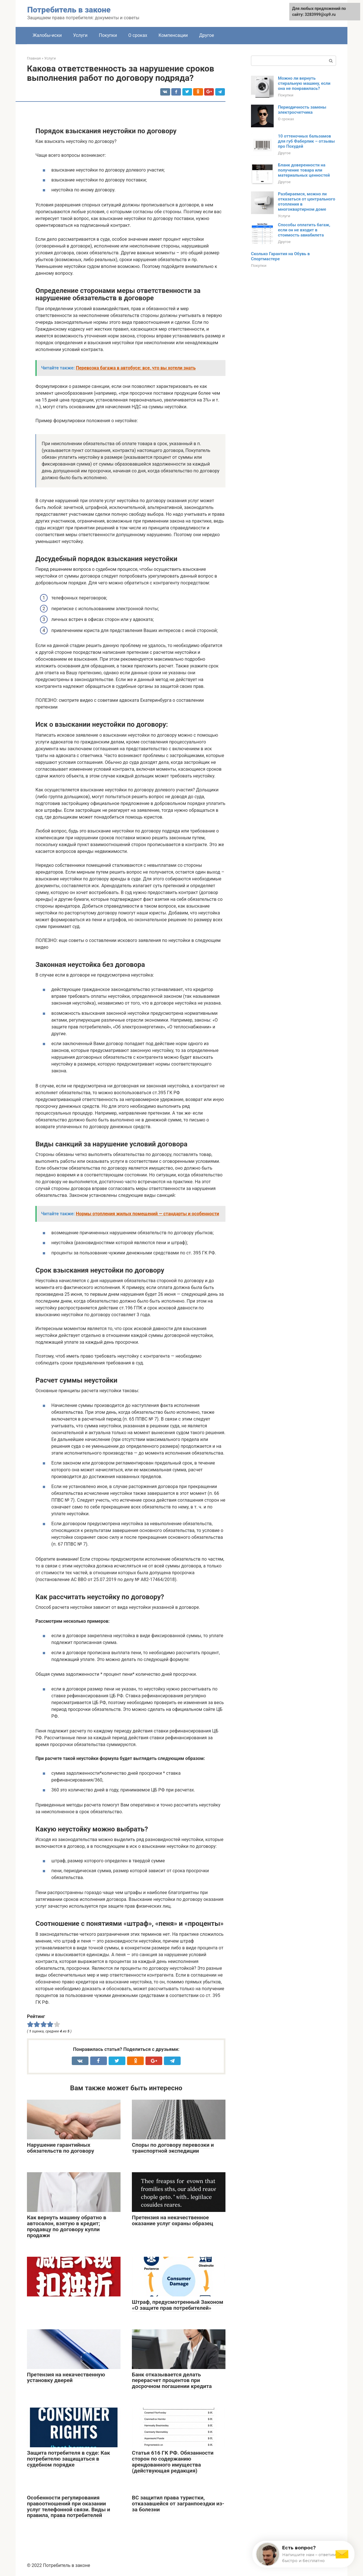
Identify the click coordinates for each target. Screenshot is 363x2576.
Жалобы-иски (47, 35)
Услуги (80, 35)
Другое (206, 35)
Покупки (108, 35)
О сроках (137, 35)
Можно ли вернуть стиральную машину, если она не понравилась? (304, 83)
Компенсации (173, 35)
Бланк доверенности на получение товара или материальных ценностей (304, 170)
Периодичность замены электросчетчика (302, 110)
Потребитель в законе (69, 9)
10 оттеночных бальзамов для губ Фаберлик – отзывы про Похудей (306, 141)
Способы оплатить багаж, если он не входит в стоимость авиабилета (304, 230)
